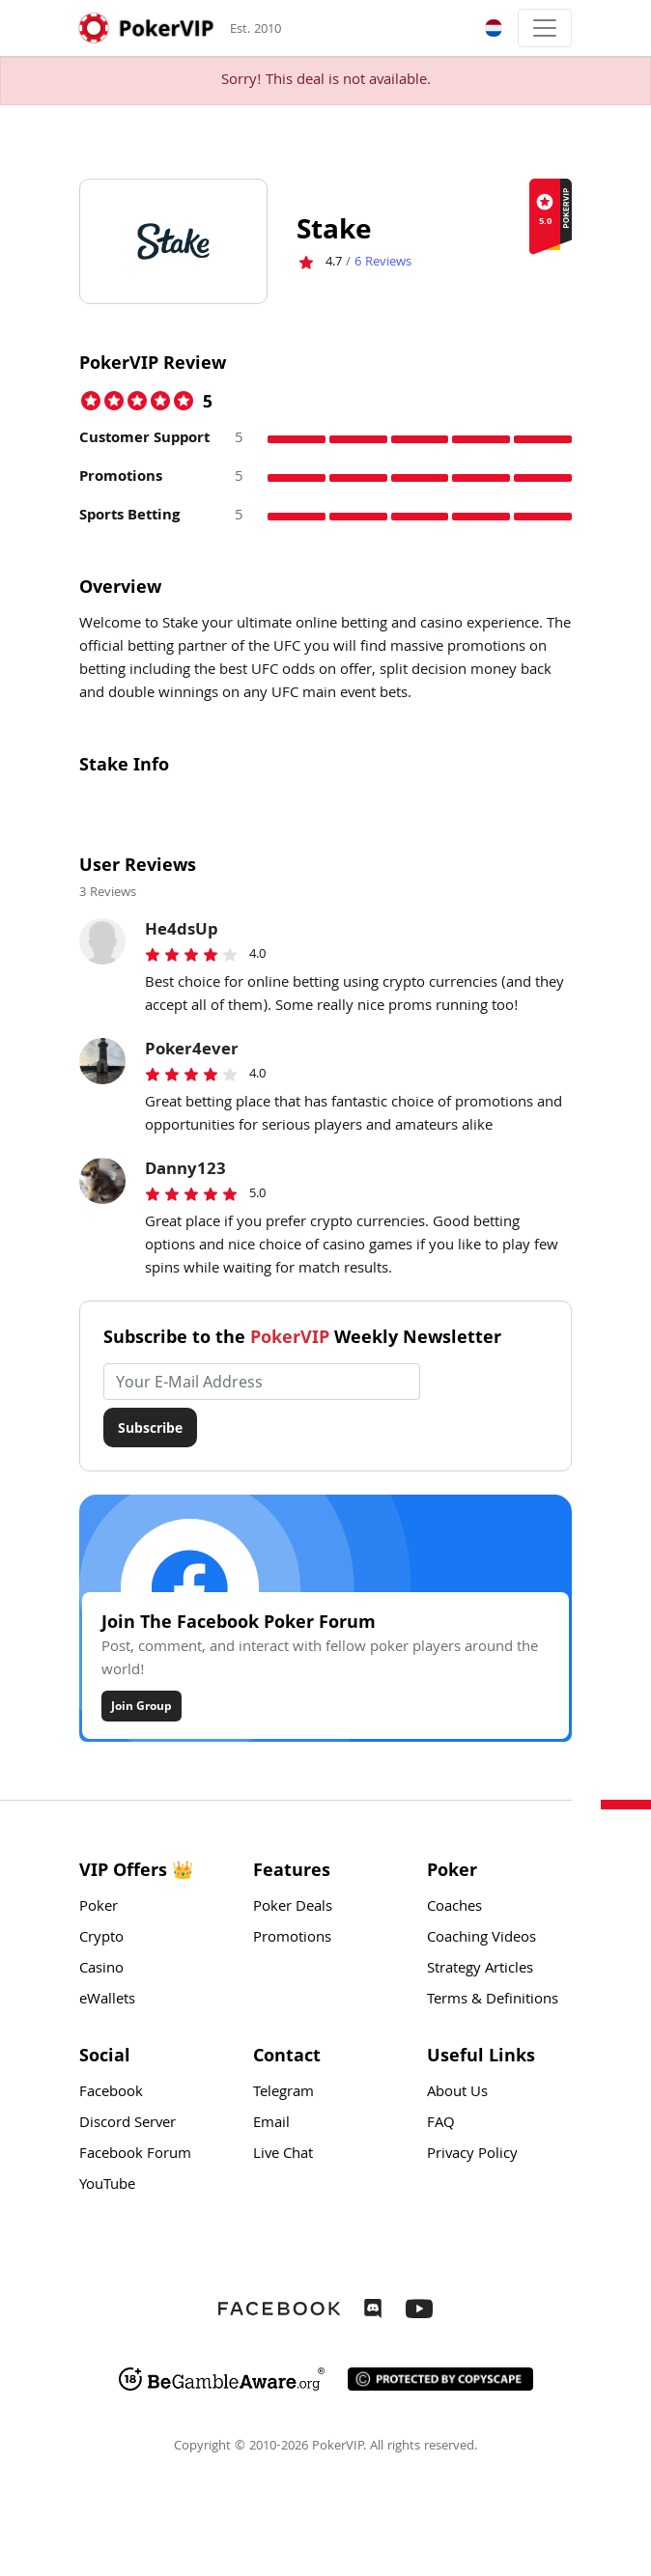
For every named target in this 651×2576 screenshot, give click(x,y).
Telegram (283, 2093)
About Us (457, 2093)
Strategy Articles (480, 1969)
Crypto (101, 1938)
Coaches (454, 1907)
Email (271, 2124)
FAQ (441, 2124)
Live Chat (283, 2155)
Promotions (292, 1938)
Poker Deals (292, 1907)
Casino (101, 1969)
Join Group (141, 1705)
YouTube (107, 2186)
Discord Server (127, 2124)
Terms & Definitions (492, 2000)
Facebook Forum (135, 2155)
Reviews (382, 262)
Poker (98, 1907)
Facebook (111, 2093)
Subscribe (150, 1427)
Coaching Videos (481, 1938)
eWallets (107, 2000)
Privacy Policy (472, 2155)
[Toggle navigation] (545, 28)
